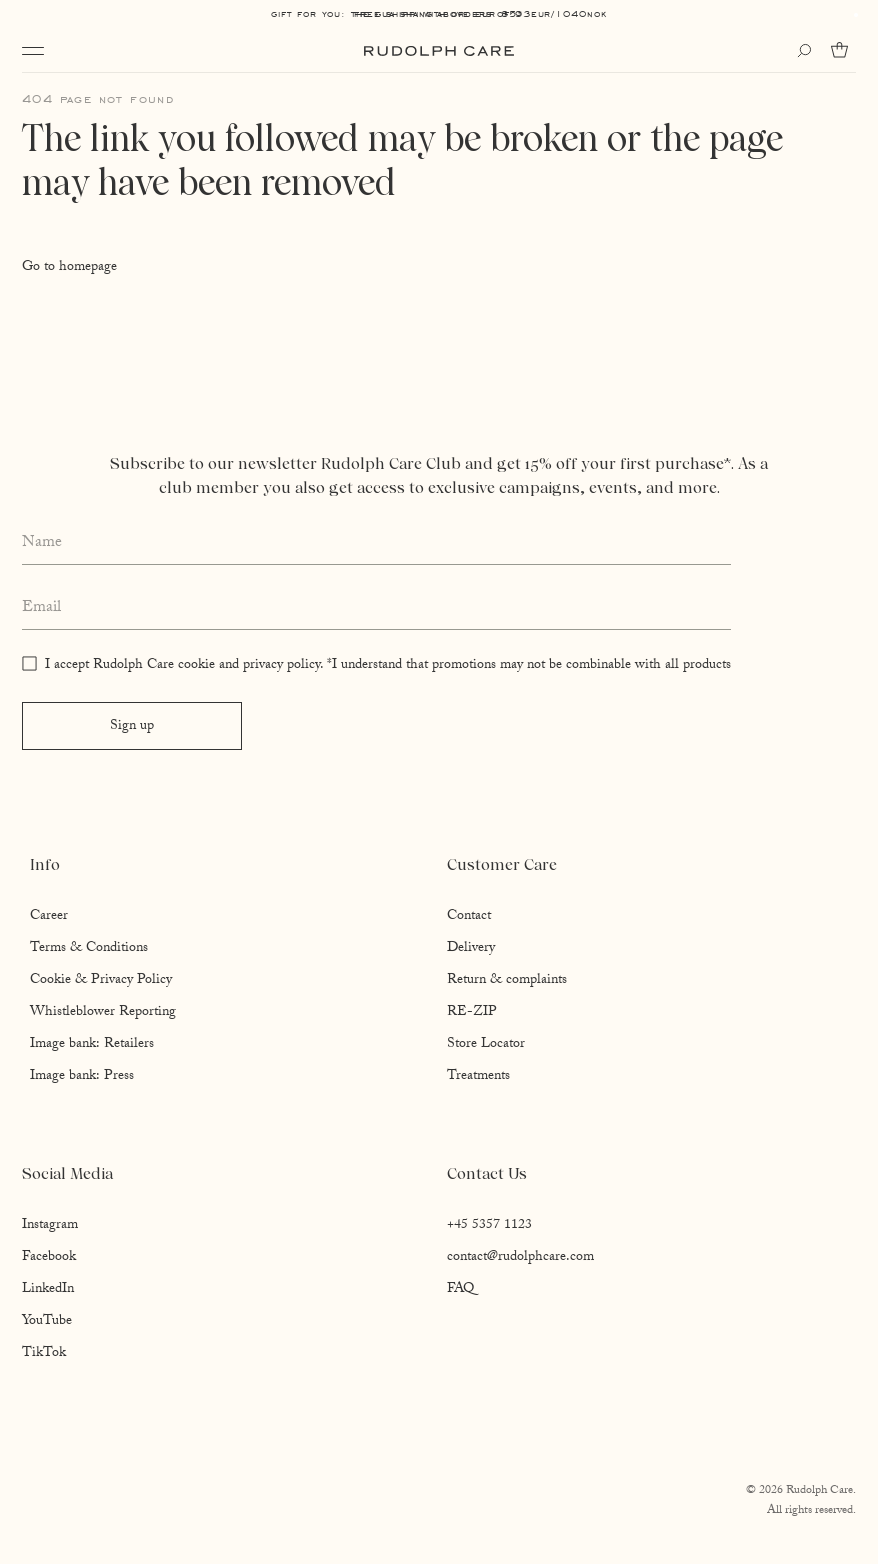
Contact (469, 917)
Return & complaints (507, 981)
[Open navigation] (33, 51)
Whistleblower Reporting (103, 1013)
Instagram (50, 1226)
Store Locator (486, 1045)
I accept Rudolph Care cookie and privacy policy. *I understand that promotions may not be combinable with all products (388, 666)
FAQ (460, 1290)
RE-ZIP (472, 1013)
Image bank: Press (82, 1077)
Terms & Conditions (89, 949)
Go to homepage (69, 268)
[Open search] (804, 51)
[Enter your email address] (376, 609)
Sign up (132, 727)
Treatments (478, 1077)
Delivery (471, 949)
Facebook (49, 1258)
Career (49, 917)
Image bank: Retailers (92, 1045)
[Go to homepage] (439, 51)
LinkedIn (48, 1290)
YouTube (47, 1322)
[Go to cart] (843, 50)
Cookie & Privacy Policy (101, 981)
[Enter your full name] (376, 544)
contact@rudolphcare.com (520, 1258)
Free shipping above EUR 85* (438, 14)
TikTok (44, 1354)
